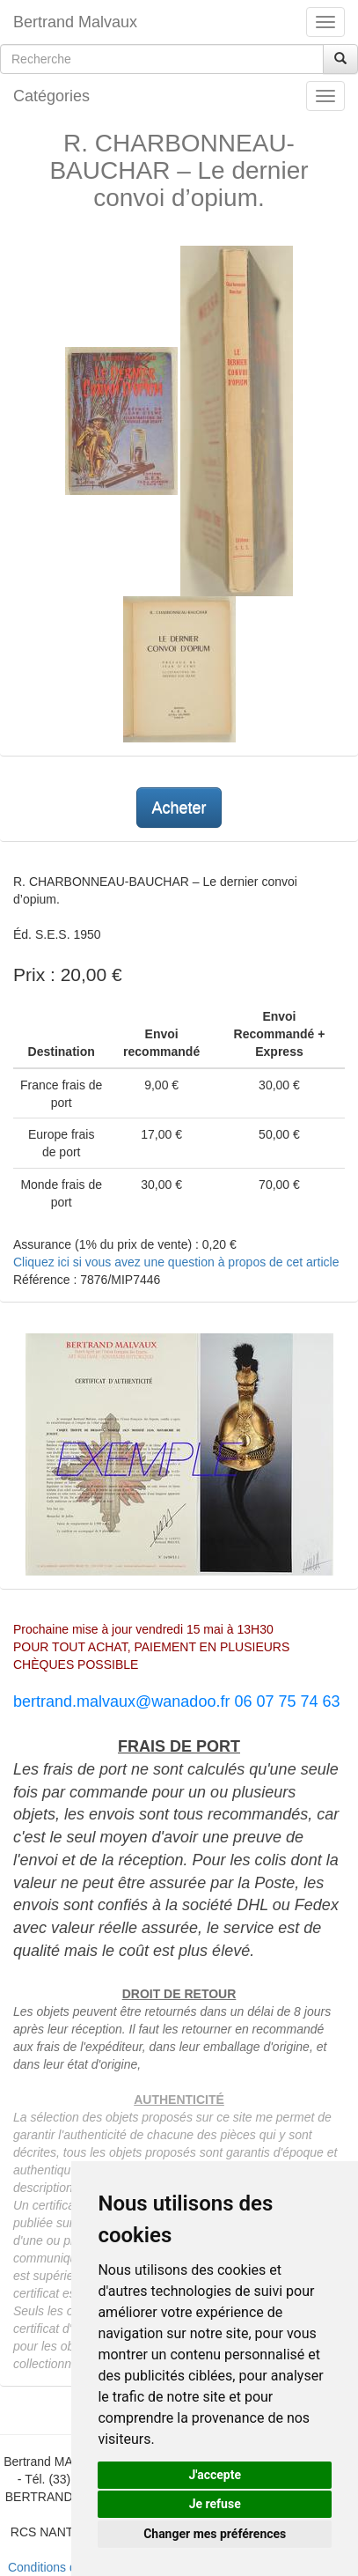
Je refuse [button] (215, 2504)
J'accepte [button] (214, 2475)
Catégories (51, 96)
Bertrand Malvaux (75, 22)
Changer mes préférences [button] (214, 2534)
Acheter (178, 807)
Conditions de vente (62, 2567)
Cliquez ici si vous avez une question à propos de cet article (176, 1262)
